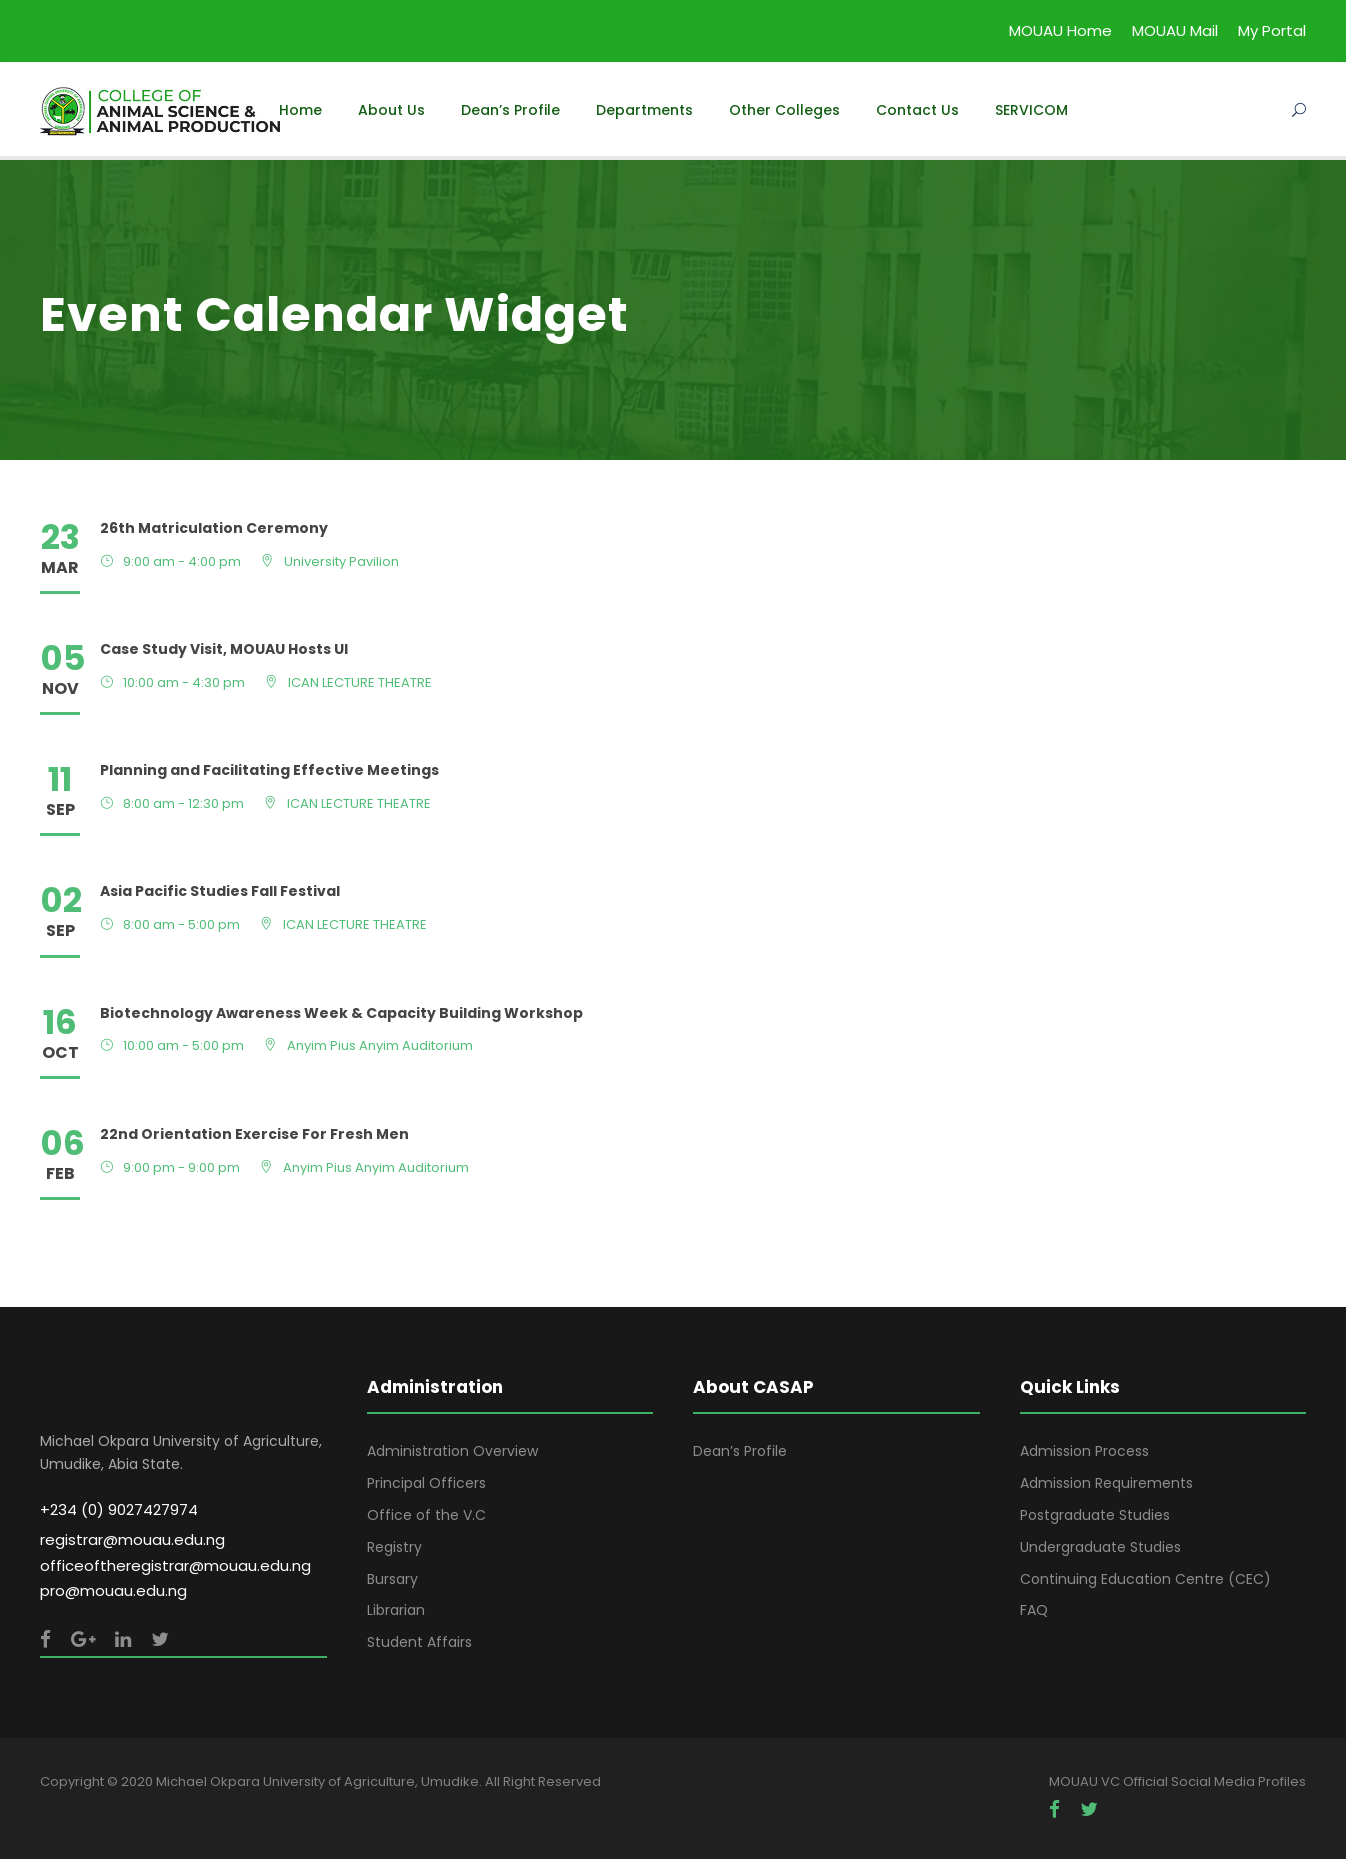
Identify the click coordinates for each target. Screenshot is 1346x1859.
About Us (391, 110)
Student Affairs (419, 1642)
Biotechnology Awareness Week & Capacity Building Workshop (341, 1013)
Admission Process (1084, 1451)
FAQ (1034, 1610)
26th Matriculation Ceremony (214, 528)
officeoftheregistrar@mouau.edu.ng (175, 1565)
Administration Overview (452, 1451)
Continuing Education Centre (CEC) (1145, 1579)
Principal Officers (426, 1483)
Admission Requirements (1106, 1483)
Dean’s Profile (510, 110)
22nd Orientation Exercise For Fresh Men (254, 1134)
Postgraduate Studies (1095, 1515)
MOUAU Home (1060, 30)
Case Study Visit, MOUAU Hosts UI (224, 649)
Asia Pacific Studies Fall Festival (220, 891)
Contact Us (917, 110)
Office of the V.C (426, 1515)
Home (300, 110)
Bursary (392, 1579)
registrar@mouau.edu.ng (132, 1539)
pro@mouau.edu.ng (113, 1590)
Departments (644, 110)
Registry (394, 1547)
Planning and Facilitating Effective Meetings (269, 770)
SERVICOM (1031, 110)
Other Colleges (784, 110)
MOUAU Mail (1175, 30)
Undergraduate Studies (1100, 1547)
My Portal (1272, 30)
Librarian (396, 1610)
